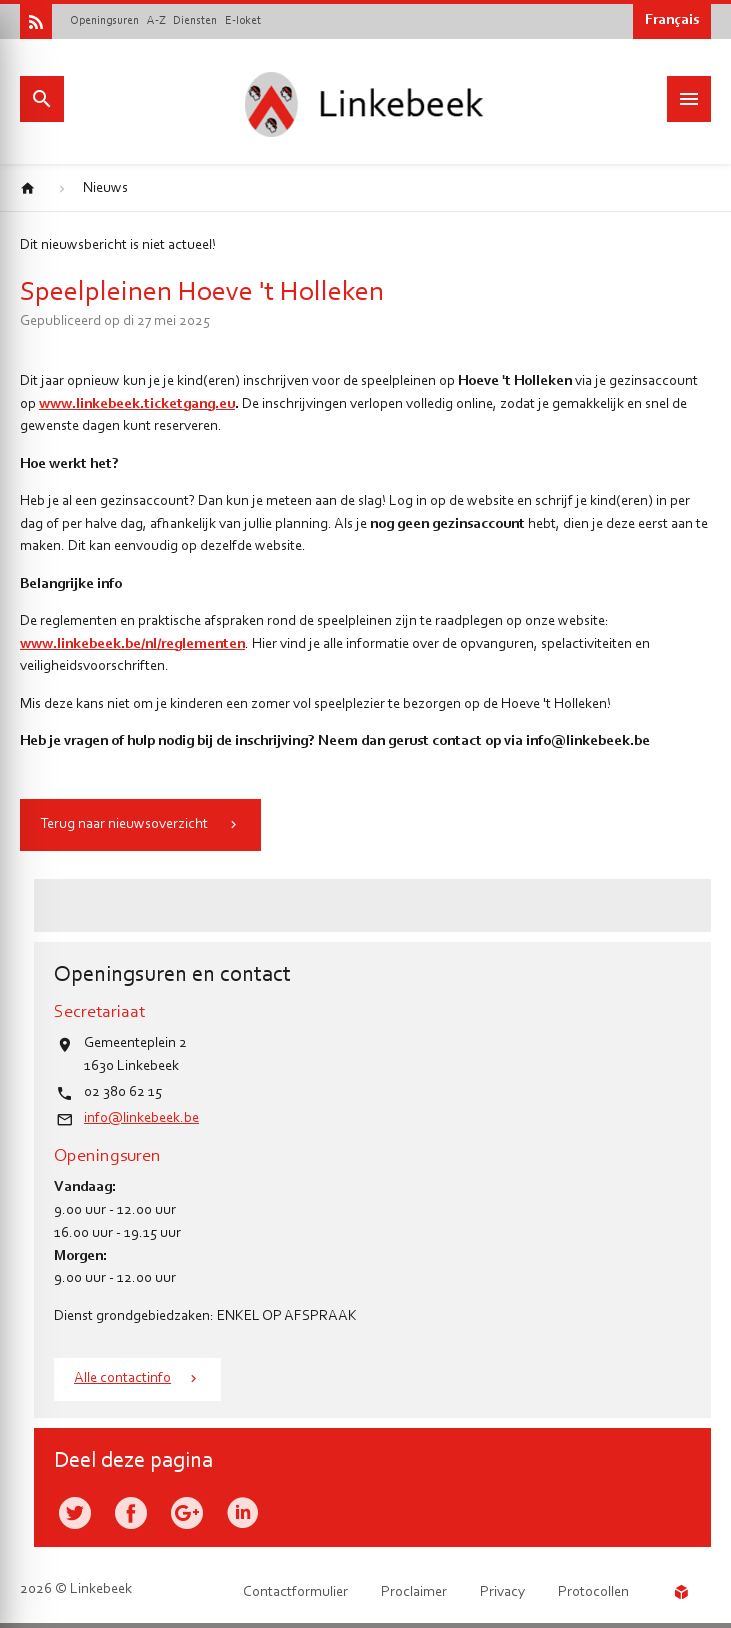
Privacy (502, 1592)
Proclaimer (414, 1592)
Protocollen (593, 1592)
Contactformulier (295, 1592)
